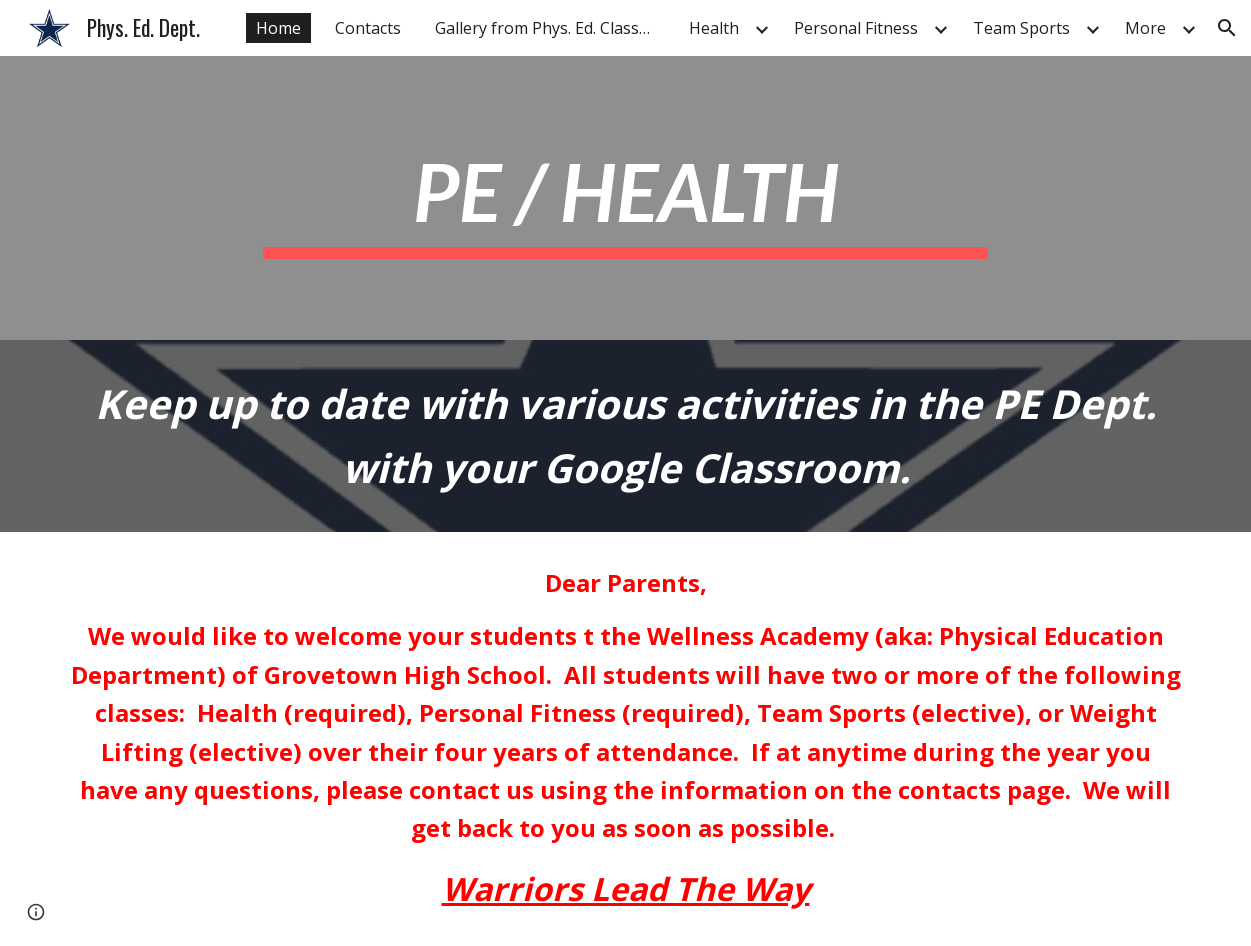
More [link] (1145, 28)
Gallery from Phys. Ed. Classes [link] (545, 28)
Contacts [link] (368, 28)
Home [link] (278, 28)
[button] (1227, 28)
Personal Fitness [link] (856, 28)
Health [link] (714, 28)
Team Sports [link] (1021, 28)
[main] (625, 198)
